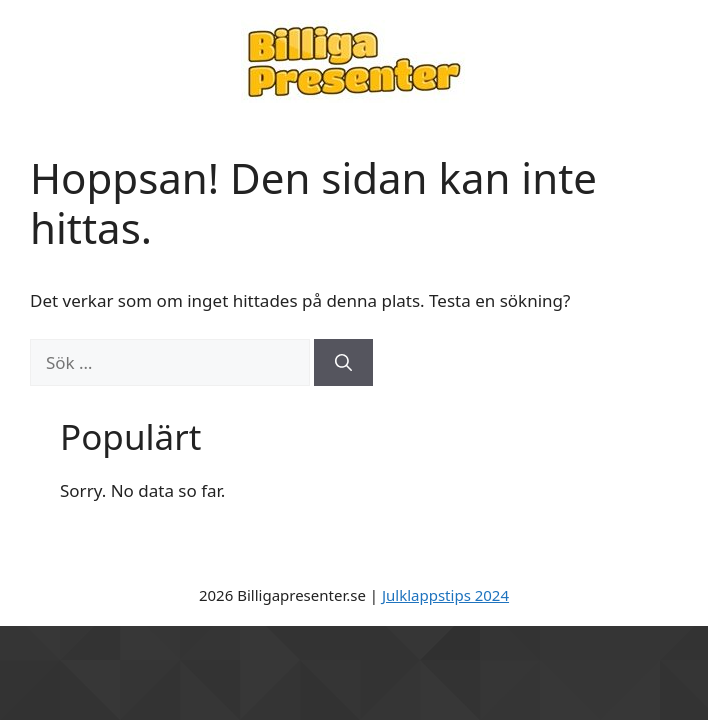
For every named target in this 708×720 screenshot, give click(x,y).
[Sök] (343, 363)
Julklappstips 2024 (445, 595)
